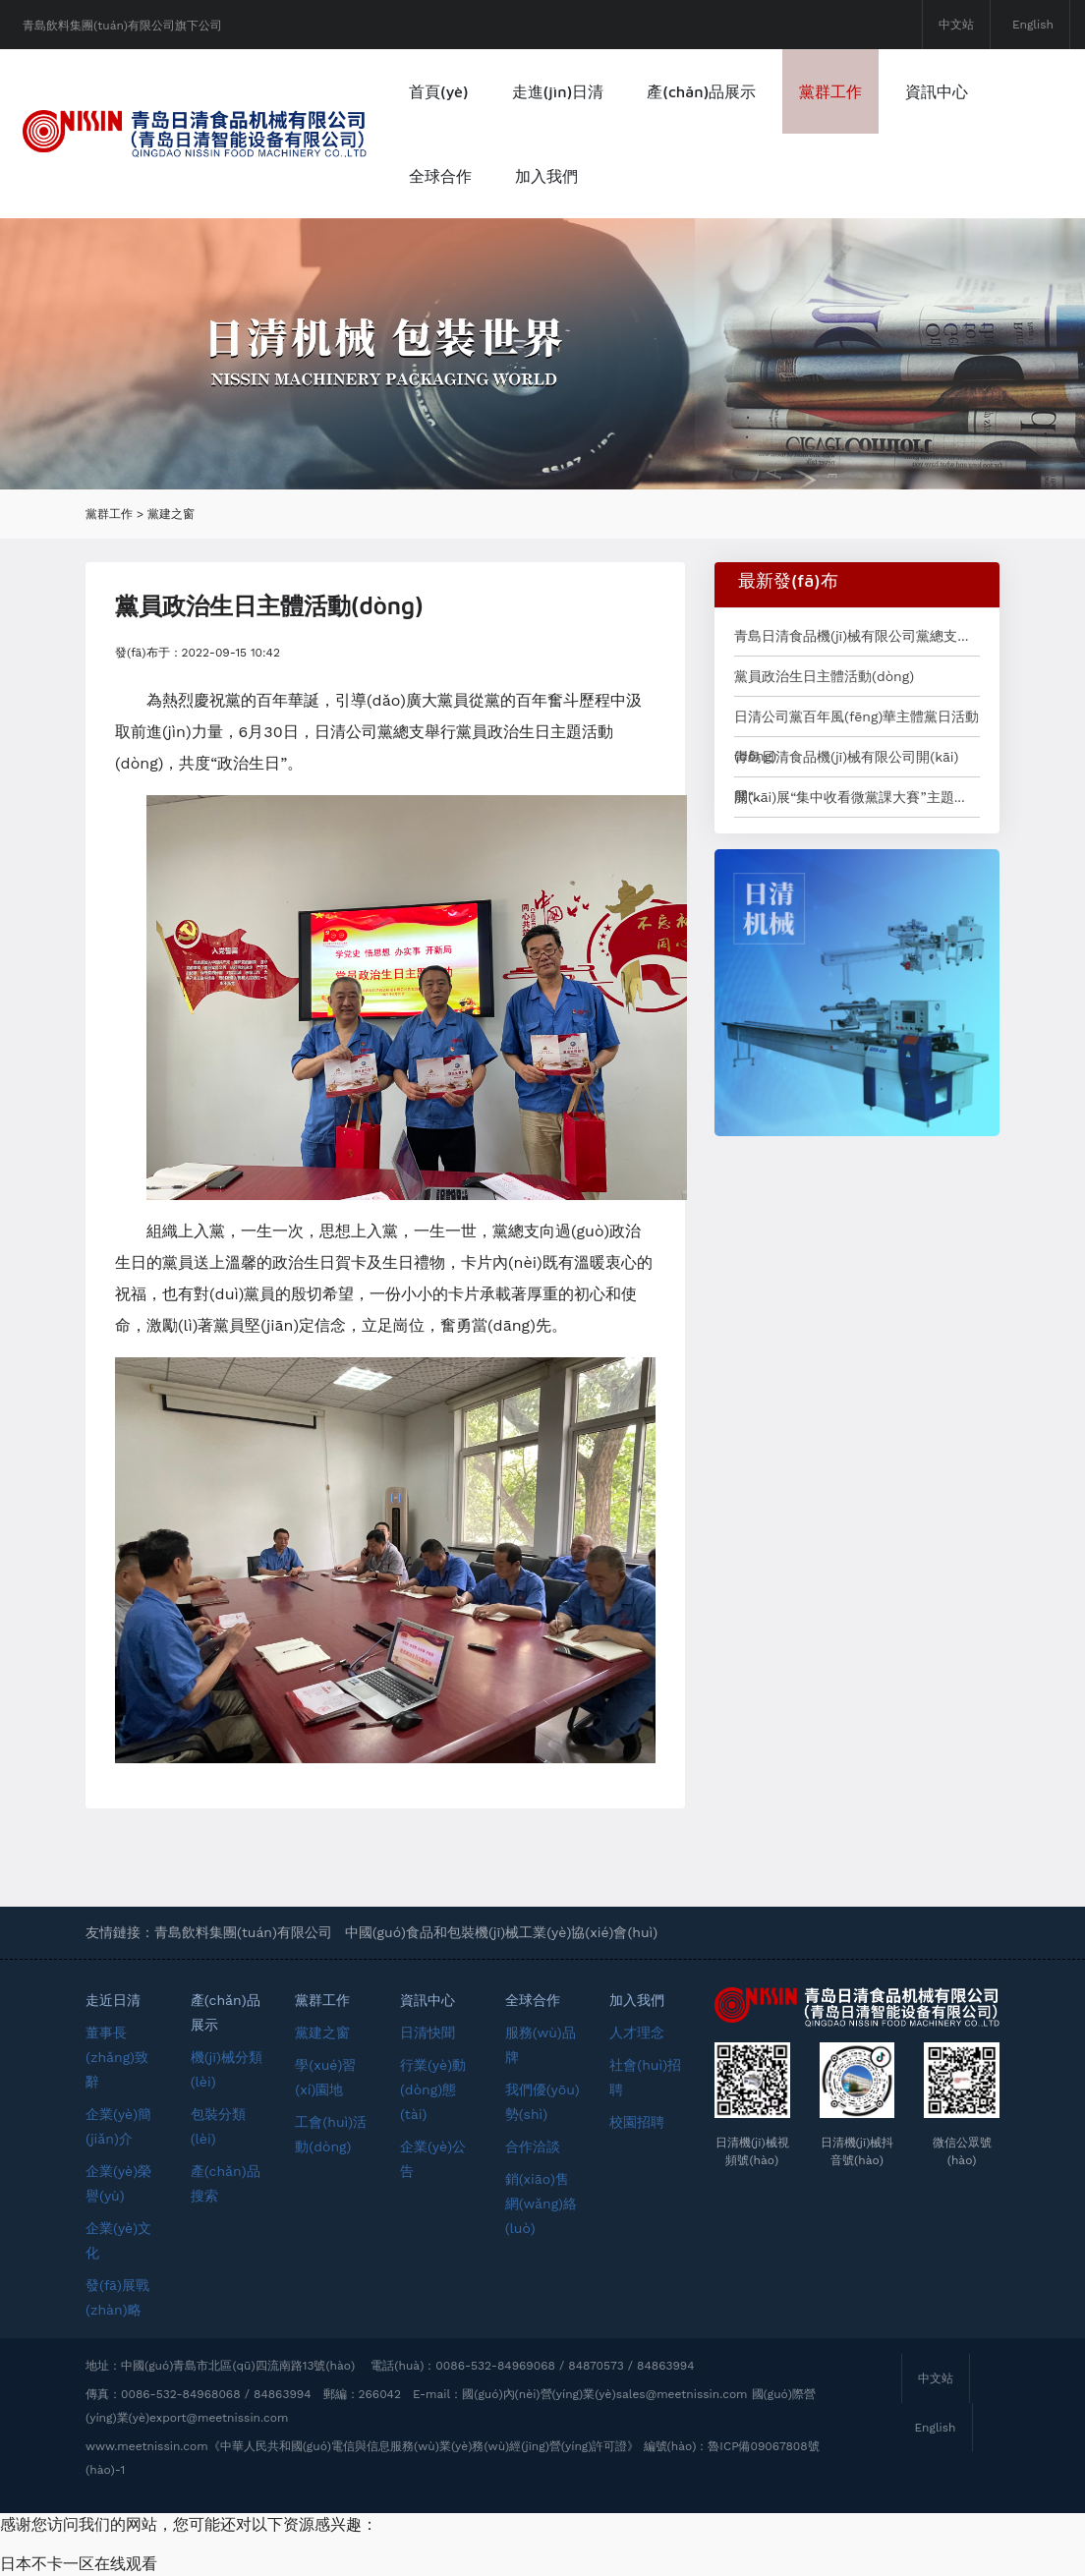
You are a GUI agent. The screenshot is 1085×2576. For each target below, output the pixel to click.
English (1033, 24)
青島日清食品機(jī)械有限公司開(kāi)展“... (846, 762)
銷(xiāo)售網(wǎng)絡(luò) (541, 2203)
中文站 (956, 24)
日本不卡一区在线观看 (78, 2563)
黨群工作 (830, 91)
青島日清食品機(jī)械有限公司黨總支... (851, 636)
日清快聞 (427, 2032)
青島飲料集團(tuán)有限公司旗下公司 (122, 25)
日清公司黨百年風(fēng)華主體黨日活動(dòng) (856, 722)
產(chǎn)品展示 (701, 91)
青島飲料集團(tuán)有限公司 (243, 1932)
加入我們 (546, 176)
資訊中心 (936, 91)
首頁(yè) (439, 91)
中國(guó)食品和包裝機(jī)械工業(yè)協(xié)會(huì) (501, 1932)
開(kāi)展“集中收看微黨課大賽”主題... (849, 797)
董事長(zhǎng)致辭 (117, 2057)
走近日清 (113, 2000)
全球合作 (440, 176)
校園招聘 (636, 2122)
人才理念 (636, 2032)
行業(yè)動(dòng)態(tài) (433, 2089)
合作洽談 (532, 2146)
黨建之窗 (171, 514)
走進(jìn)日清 (558, 91)
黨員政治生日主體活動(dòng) (824, 676)
